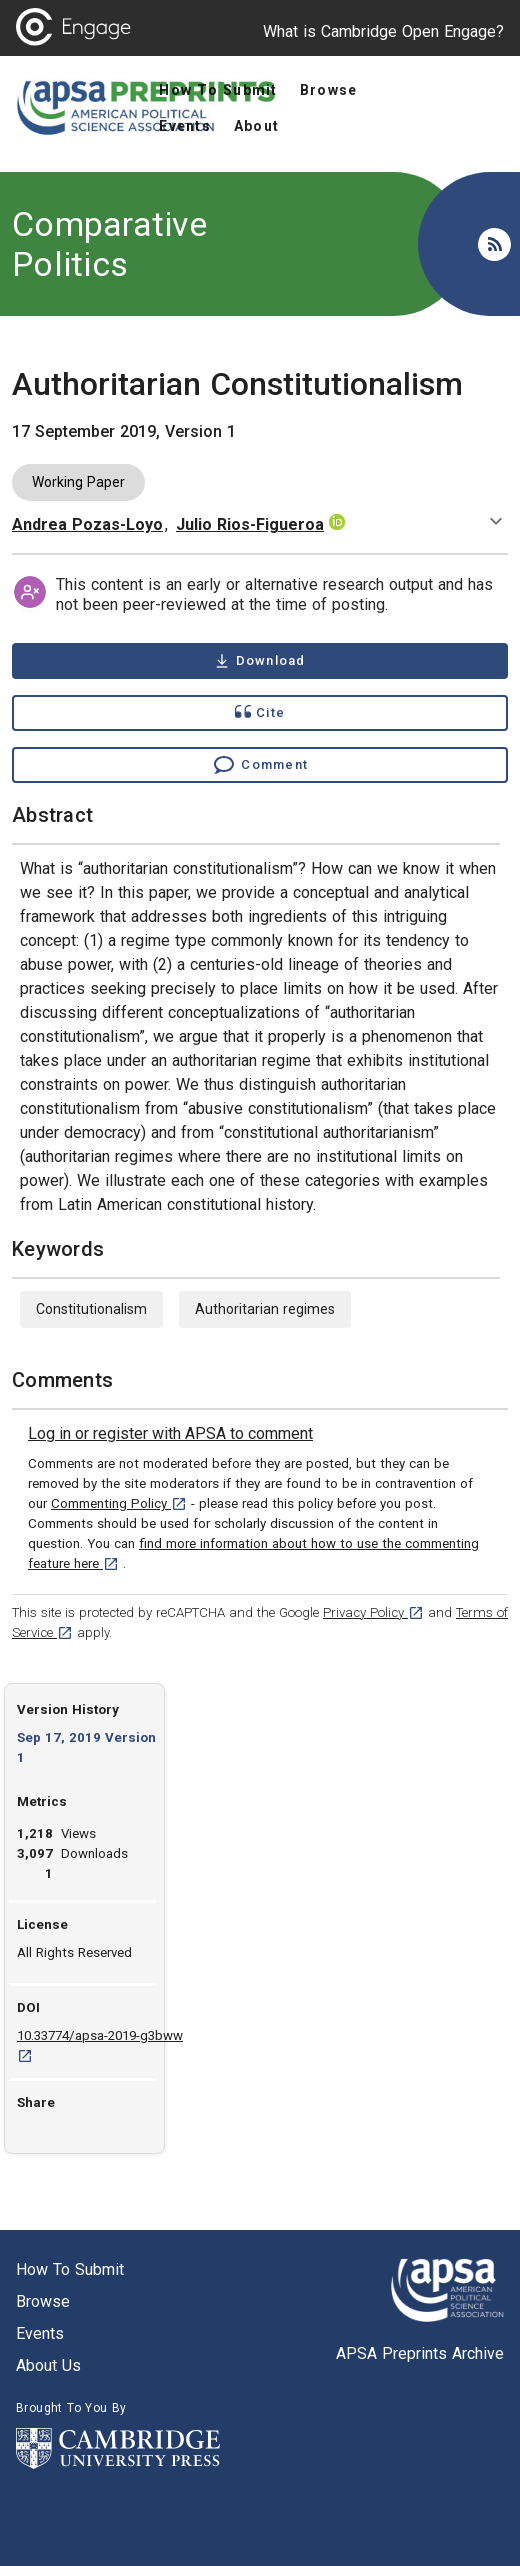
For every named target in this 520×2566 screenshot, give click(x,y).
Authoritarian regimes (265, 1309)
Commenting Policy (119, 1503)
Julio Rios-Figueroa (250, 524)
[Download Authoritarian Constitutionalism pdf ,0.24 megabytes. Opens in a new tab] (260, 661)
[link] (170, 1434)
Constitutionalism (91, 1309)
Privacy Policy (373, 1612)
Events (40, 2333)
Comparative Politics (109, 244)
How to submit (70, 2269)
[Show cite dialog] (260, 713)
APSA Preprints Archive (420, 2353)
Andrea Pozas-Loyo (87, 524)
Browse (43, 2301)
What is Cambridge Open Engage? (383, 31)
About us (48, 2365)
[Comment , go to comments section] (260, 765)
